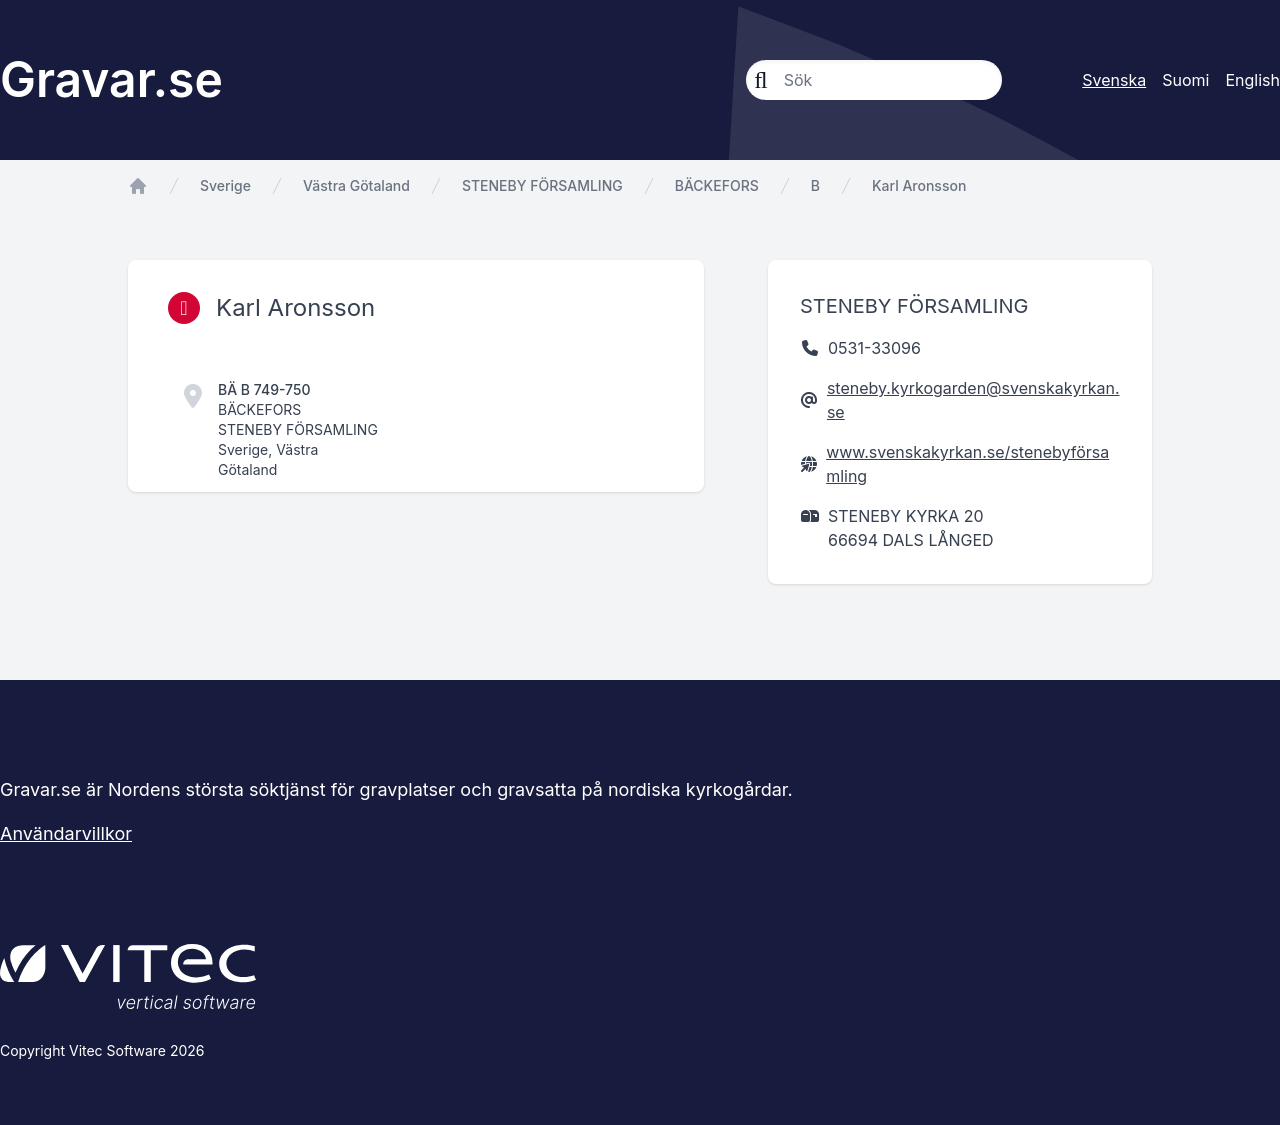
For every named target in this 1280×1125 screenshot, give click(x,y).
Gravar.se (111, 79)
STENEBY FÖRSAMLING (542, 185)
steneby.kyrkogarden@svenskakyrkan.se (973, 400)
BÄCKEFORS (717, 185)
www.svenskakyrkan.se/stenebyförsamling (967, 464)
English (1252, 80)
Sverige (225, 185)
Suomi (1185, 80)
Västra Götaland (356, 185)
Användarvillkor (66, 833)
